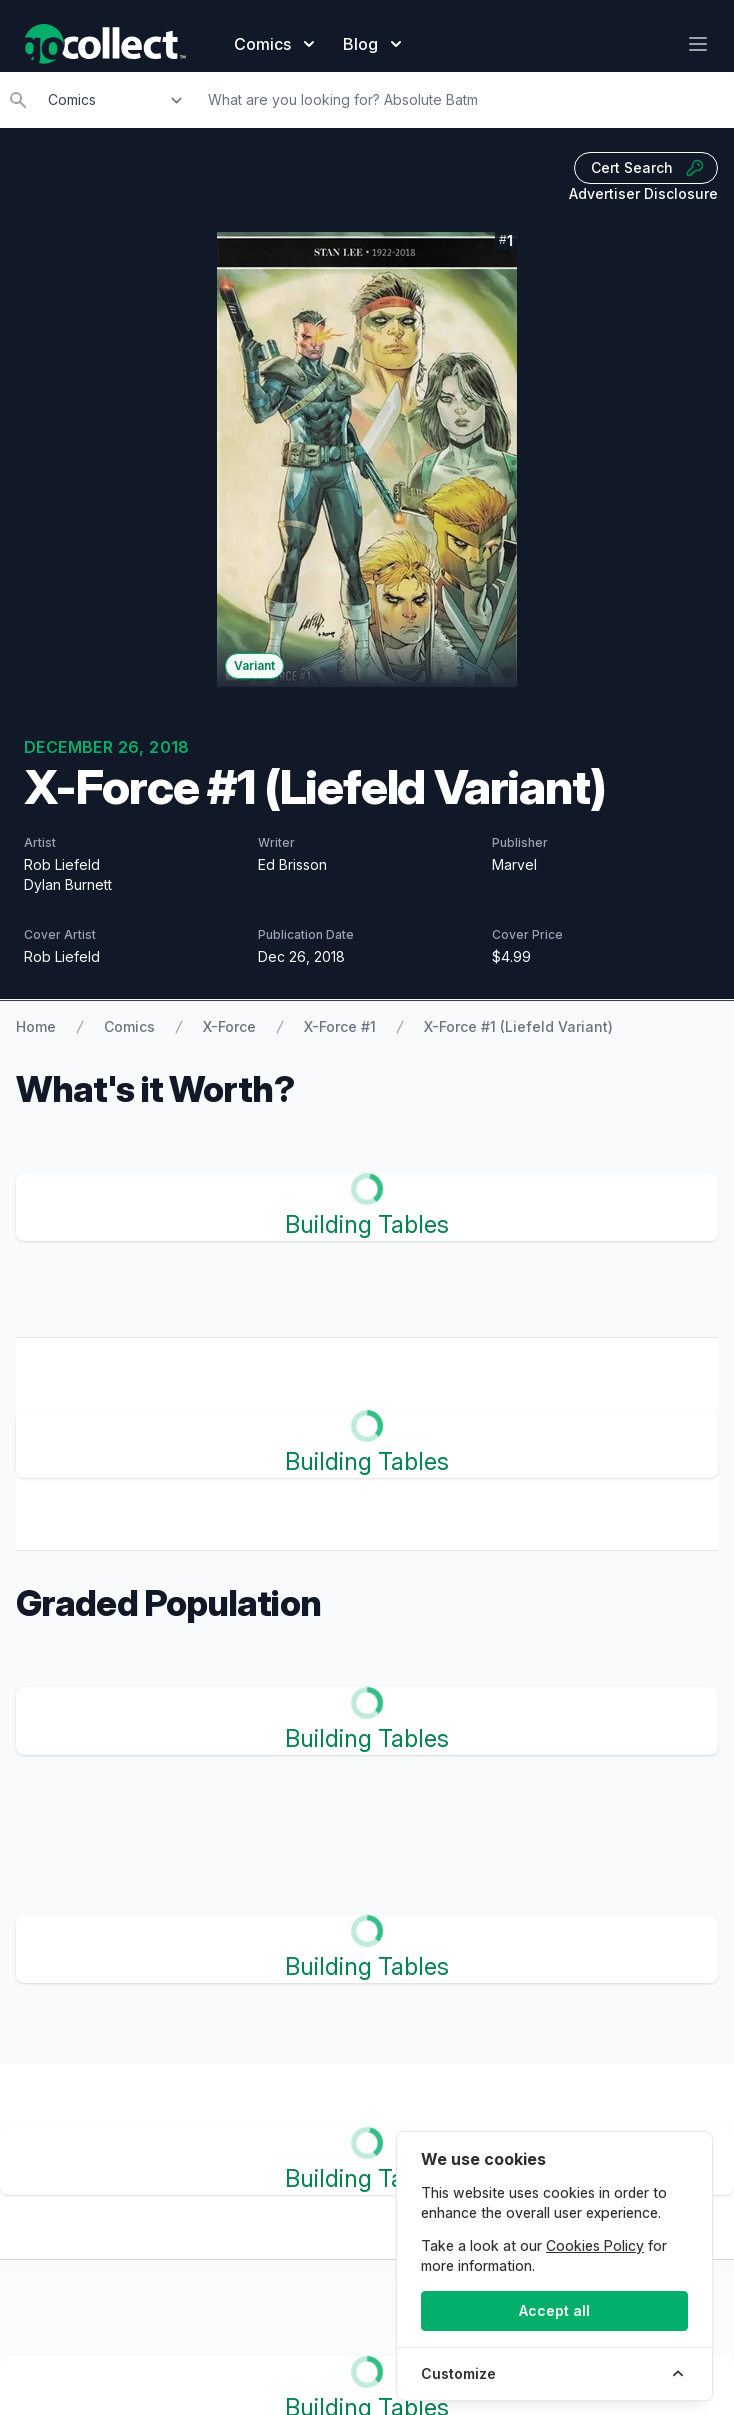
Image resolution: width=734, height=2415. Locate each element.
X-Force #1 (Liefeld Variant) (518, 1026)
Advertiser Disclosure (643, 193)
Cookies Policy (595, 2245)
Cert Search (648, 168)
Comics (129, 1026)
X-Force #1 (340, 1026)
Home (36, 1026)
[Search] (464, 100)
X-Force (229, 1026)
